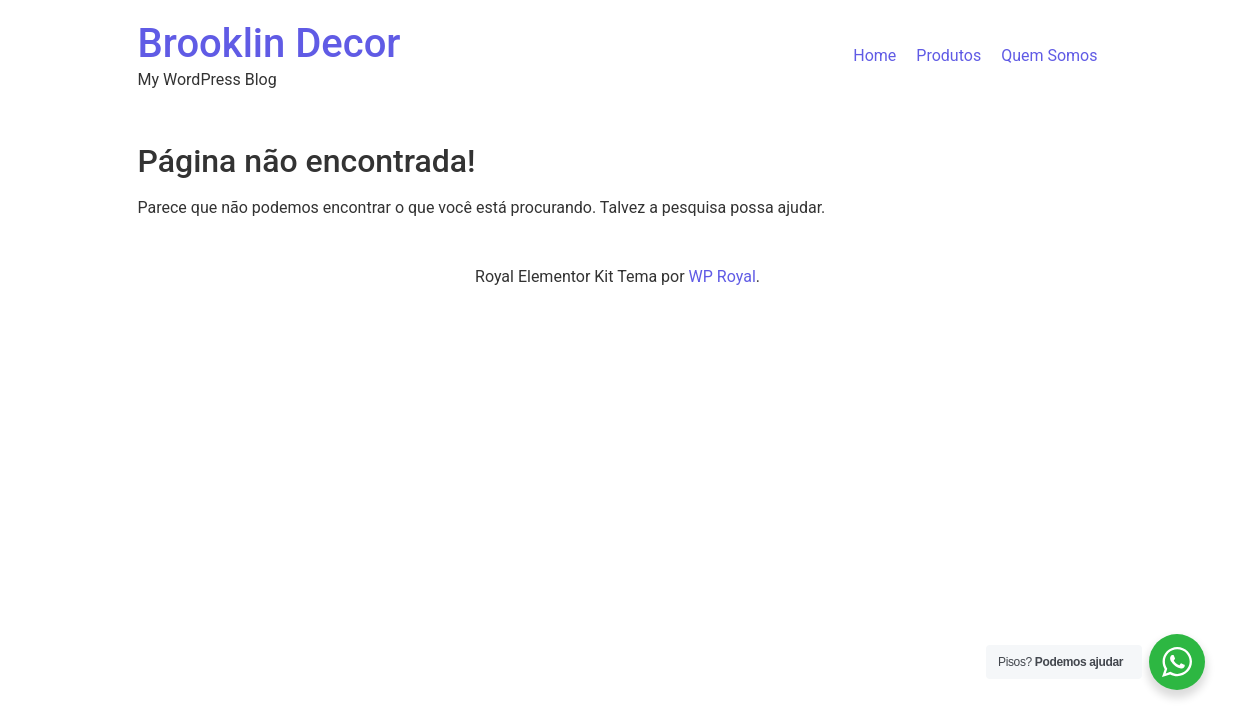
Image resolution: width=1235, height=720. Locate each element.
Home (874, 55)
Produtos (948, 55)
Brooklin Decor (269, 43)
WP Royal (722, 276)
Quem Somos (1049, 55)
